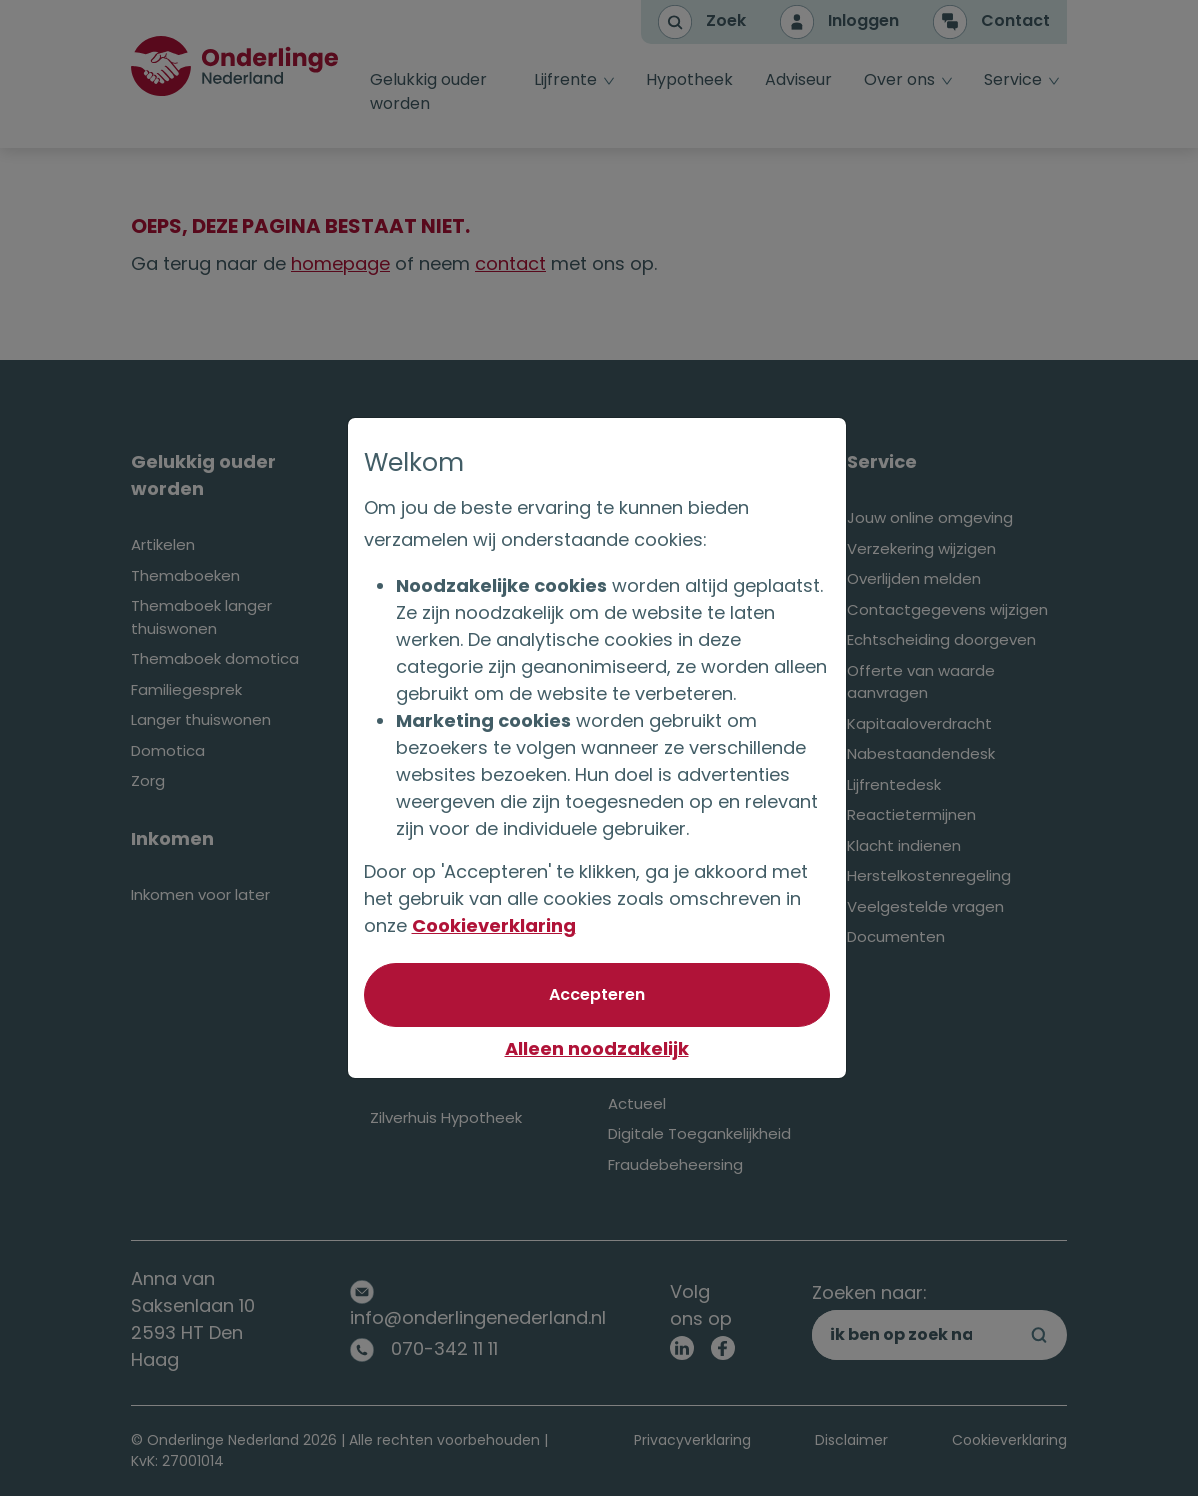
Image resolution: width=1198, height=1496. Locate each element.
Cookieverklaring (496, 925)
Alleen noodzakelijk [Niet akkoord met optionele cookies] (599, 1048)
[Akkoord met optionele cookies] (599, 995)
